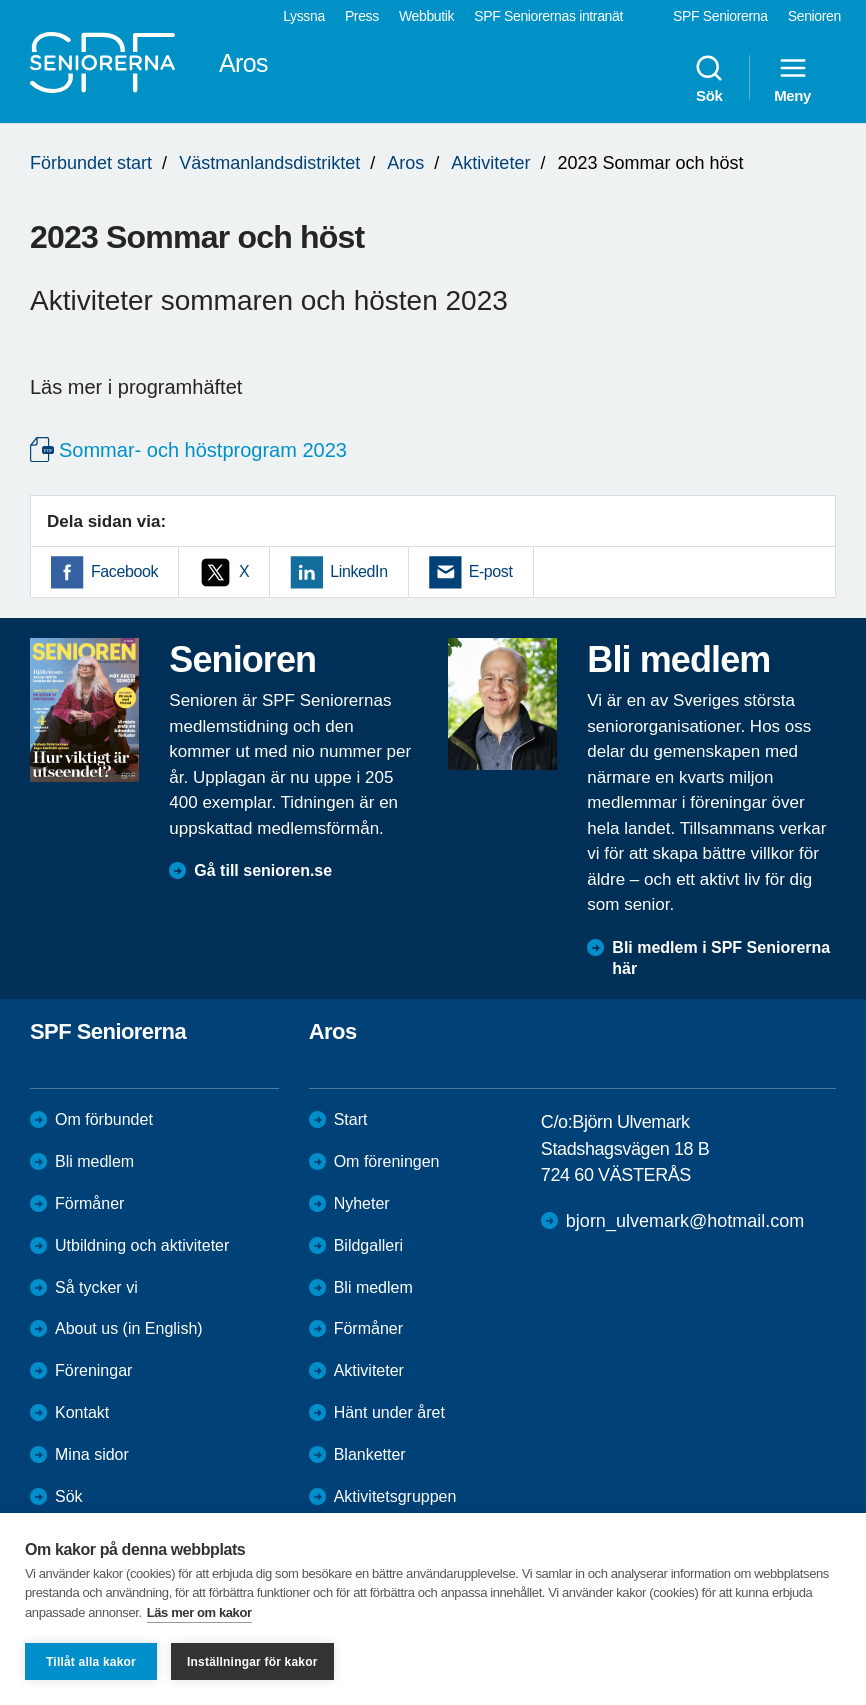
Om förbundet (104, 1119)
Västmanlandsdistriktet (269, 163)
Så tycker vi (96, 1287)
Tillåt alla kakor (91, 1662)
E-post (491, 571)
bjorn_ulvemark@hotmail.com (685, 1221)
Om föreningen (387, 1161)
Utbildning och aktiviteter (142, 1245)
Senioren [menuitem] (814, 16)
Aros (405, 163)
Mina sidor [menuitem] (92, 1454)
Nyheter (362, 1203)
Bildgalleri (368, 1245)
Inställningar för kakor (252, 1662)
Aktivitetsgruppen (395, 1496)
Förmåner (89, 1203)
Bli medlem (94, 1161)
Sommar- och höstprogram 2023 (203, 450)
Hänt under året (389, 1412)
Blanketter (370, 1454)
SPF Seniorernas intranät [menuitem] (548, 16)
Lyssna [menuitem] (304, 16)
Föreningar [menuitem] (93, 1370)
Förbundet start (91, 163)
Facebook (124, 571)
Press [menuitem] (362, 16)
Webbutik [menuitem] (426, 16)
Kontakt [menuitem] (82, 1412)
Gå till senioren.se (263, 870)
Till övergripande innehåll (0, 0)
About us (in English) (129, 1328)
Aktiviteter (490, 163)
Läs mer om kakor (199, 1612)
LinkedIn (358, 571)
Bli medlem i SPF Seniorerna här (721, 958)
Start (351, 1119)
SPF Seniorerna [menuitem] (720, 16)
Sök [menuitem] (709, 78)
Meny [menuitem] (792, 78)
